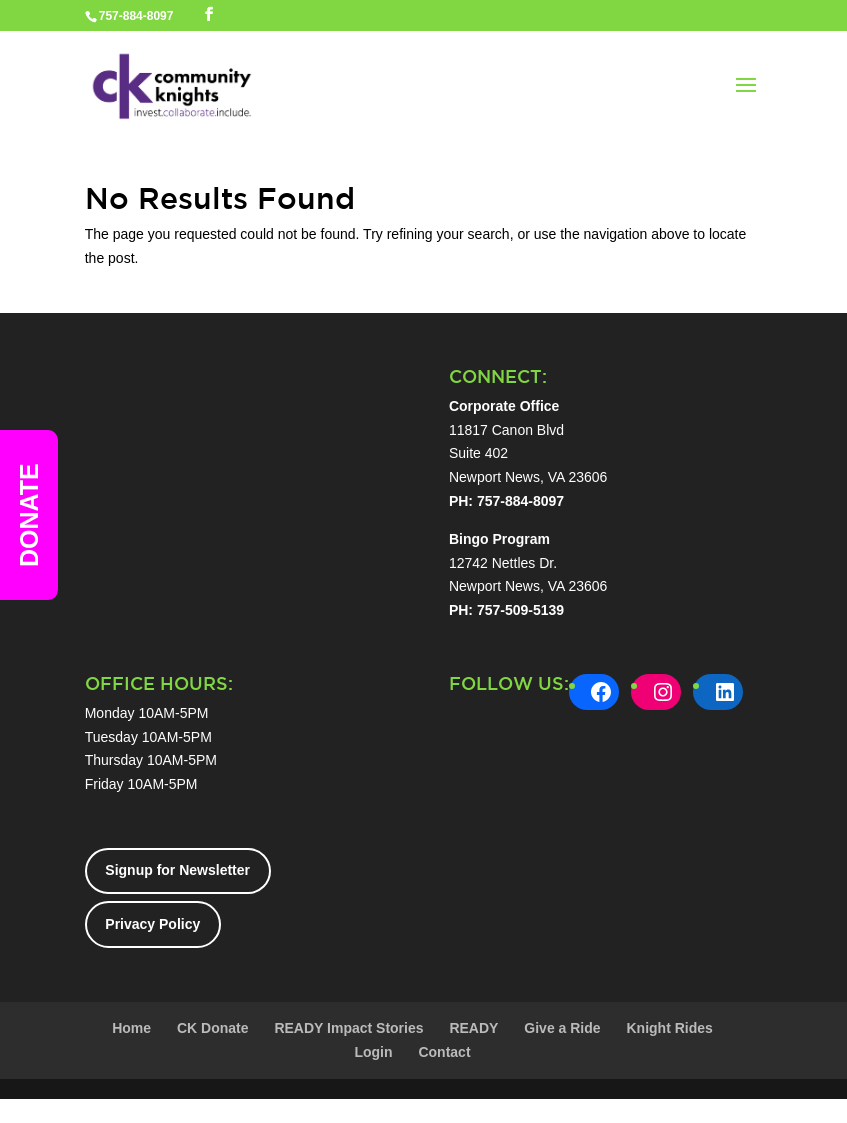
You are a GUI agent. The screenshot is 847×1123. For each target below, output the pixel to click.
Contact (444, 1052)
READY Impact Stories (348, 1028)
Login (373, 1052)
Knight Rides (669, 1028)
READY (473, 1028)
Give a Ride (562, 1028)
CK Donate (213, 1028)
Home (131, 1028)
